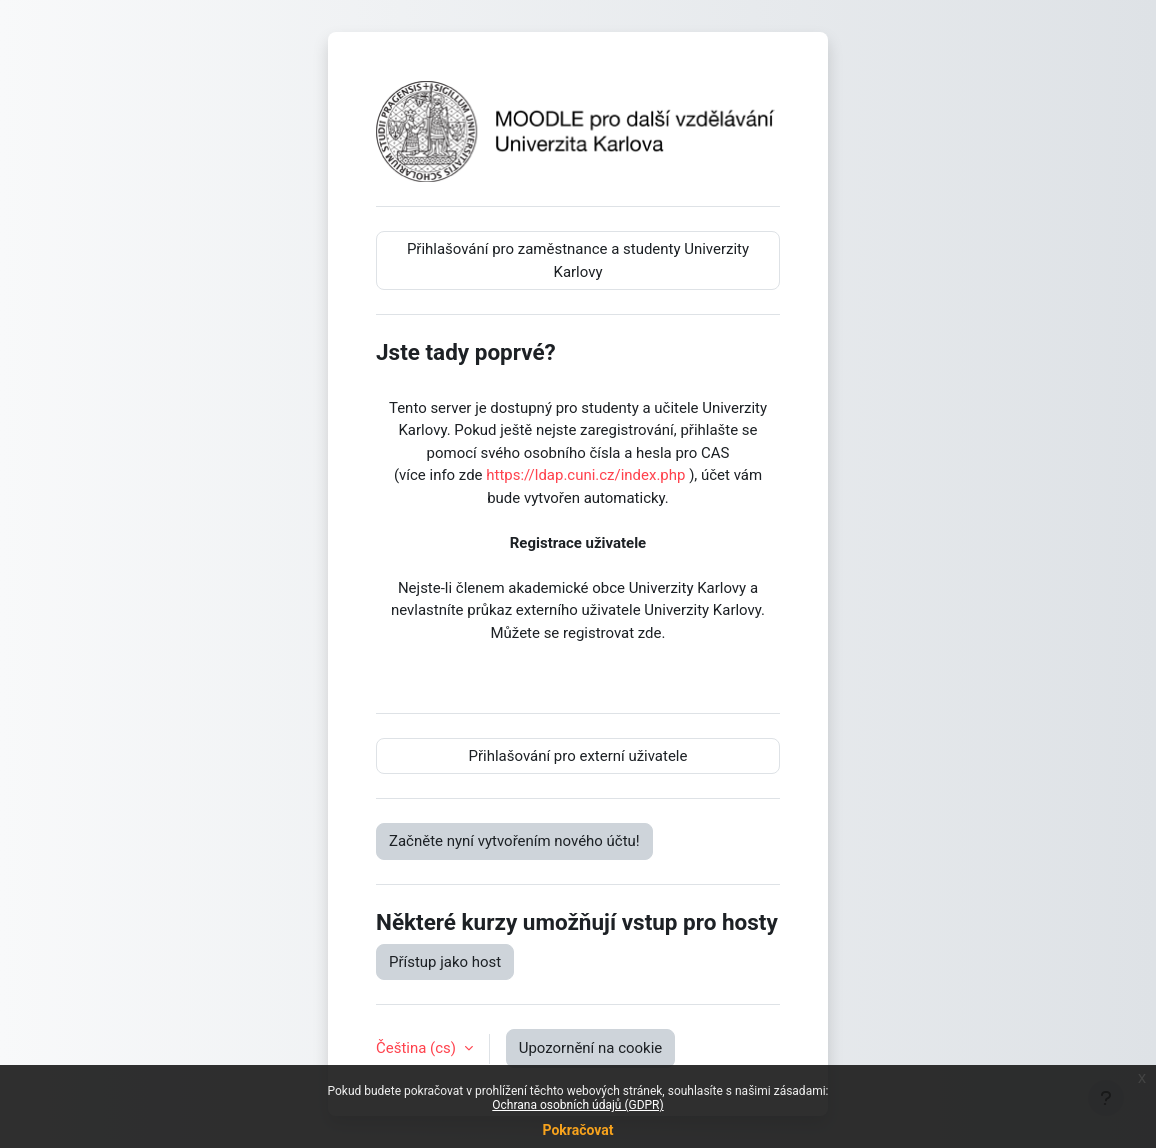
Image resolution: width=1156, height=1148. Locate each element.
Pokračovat (577, 1130)
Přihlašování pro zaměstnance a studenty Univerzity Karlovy (578, 260)
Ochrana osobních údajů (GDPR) (577, 1105)
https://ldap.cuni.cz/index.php (585, 475)
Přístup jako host (445, 962)
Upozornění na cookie (591, 1048)
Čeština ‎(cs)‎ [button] (418, 1048)
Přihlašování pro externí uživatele (578, 756)
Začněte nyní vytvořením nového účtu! (514, 841)
